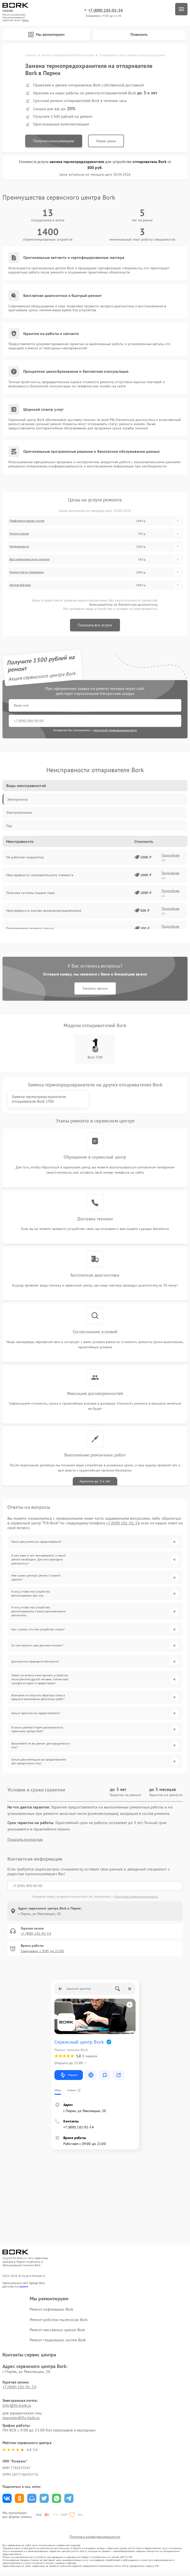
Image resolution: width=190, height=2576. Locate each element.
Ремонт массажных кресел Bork (57, 2334)
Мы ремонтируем (46, 35)
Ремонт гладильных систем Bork (58, 2344)
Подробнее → (170, 857)
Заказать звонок (95, 988)
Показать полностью (25, 1844)
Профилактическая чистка (26, 520)
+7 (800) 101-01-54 (105, 10)
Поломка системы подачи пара (30, 893)
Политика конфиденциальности (95, 2541)
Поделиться (7, 2503)
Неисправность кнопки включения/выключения (43, 910)
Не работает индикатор (25, 857)
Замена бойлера (20, 585)
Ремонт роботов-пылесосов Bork (59, 2324)
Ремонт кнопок (19, 533)
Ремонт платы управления (26, 572)
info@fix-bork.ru (16, 2410)
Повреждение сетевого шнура (30, 928)
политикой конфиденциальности (115, 730)
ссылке (23, 2291)
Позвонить (138, 34)
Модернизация (19, 546)
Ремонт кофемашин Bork (51, 2313)
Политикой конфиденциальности (136, 1901)
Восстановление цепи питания (29, 559)
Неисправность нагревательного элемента (39, 875)
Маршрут (68, 2080)
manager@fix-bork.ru (21, 2422)
